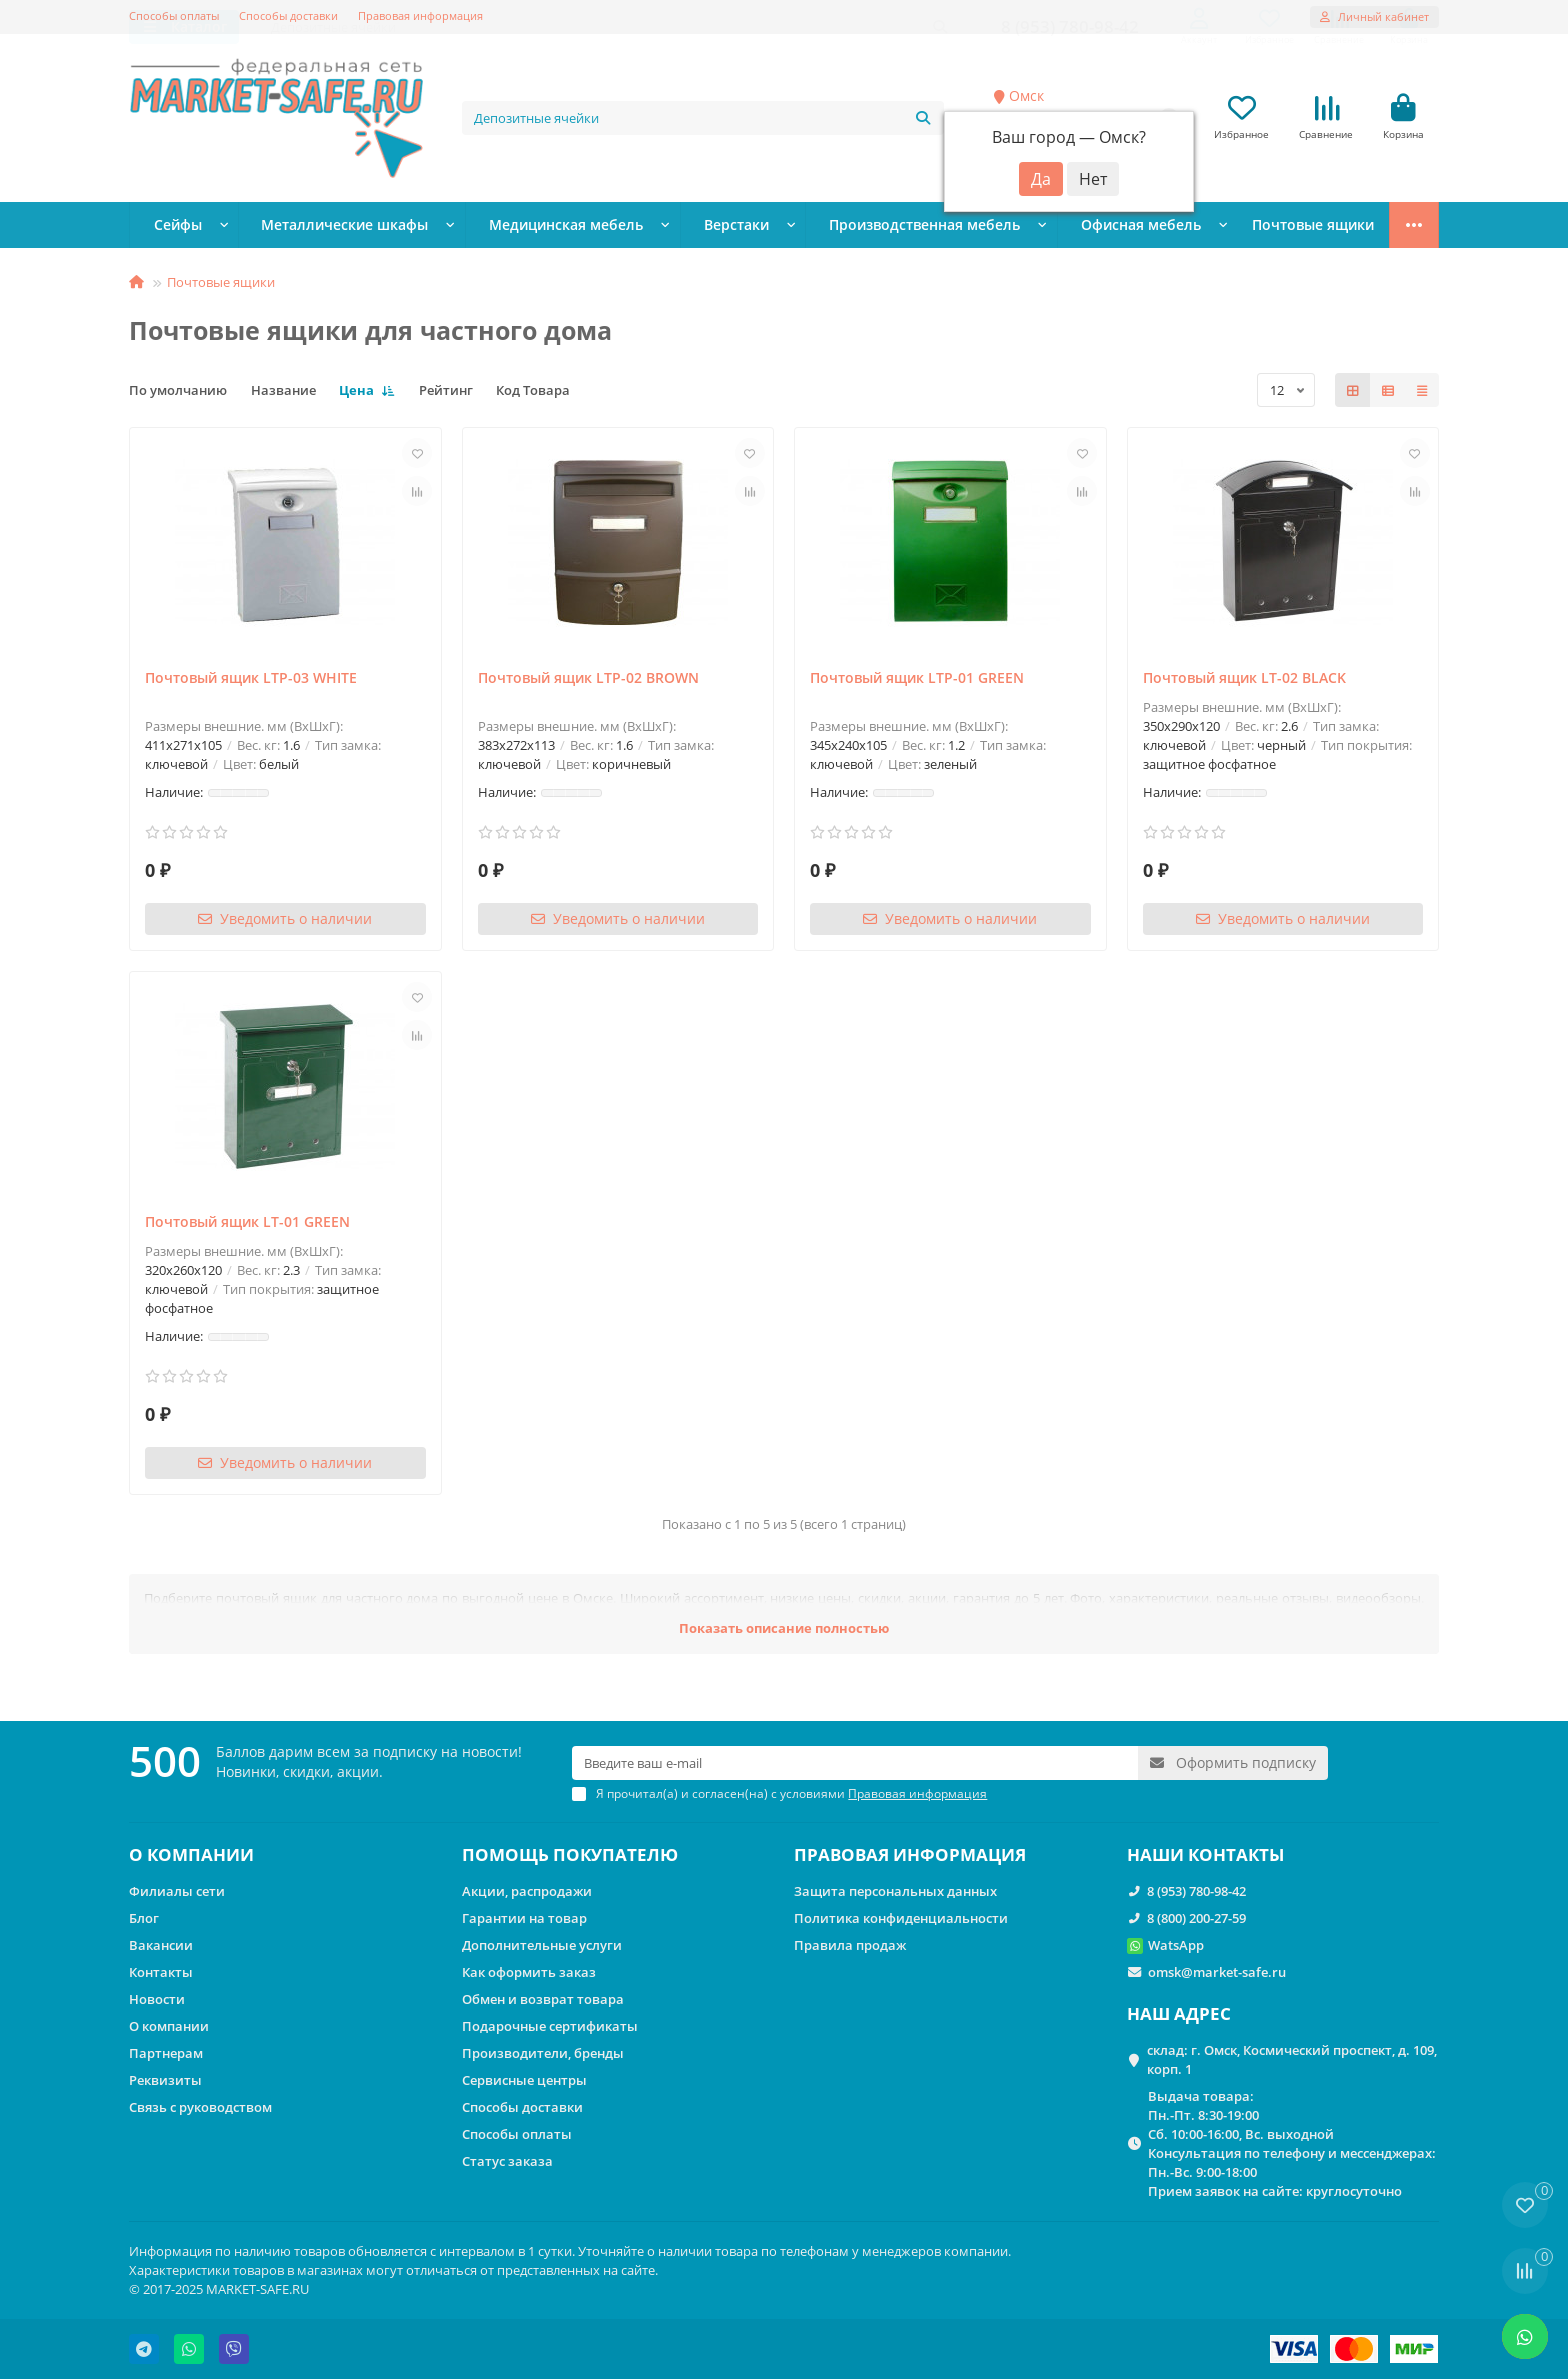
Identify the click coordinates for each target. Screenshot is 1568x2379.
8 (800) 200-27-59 (1196, 1918)
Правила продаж (850, 1945)
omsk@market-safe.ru (1217, 1972)
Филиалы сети (177, 1891)
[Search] (703, 119)
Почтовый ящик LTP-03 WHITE (251, 679)
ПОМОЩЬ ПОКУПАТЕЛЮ (570, 1854)
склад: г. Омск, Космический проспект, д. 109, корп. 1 (1292, 2059)
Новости (157, 1999)
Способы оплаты (174, 15)
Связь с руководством (200, 2107)
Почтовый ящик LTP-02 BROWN (588, 679)
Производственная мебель (844, 227)
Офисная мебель (1038, 227)
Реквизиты (165, 2080)
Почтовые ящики (221, 284)
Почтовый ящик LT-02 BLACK (1244, 679)
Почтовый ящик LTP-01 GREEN (917, 679)
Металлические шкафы (322, 227)
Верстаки (674, 227)
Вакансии (161, 1945)
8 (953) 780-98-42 (1196, 1891)
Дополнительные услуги (542, 1945)
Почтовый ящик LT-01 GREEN (247, 1223)
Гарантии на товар (524, 1918)
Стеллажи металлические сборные (1257, 227)
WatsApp (1176, 1945)
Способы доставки (288, 15)
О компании (169, 2026)
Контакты (161, 1972)
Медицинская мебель (521, 227)
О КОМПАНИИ (191, 1854)
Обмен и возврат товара (543, 1999)
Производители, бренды (543, 2053)
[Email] (855, 1763)
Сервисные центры (524, 2080)
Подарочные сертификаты (550, 2026)
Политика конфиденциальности (901, 1918)
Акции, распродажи (527, 1891)
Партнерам (166, 2053)
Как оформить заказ (529, 1972)
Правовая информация (420, 15)
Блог (144, 1918)
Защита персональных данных (895, 1891)
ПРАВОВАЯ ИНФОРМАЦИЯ (910, 1854)
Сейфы (172, 227)
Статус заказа (507, 2161)
